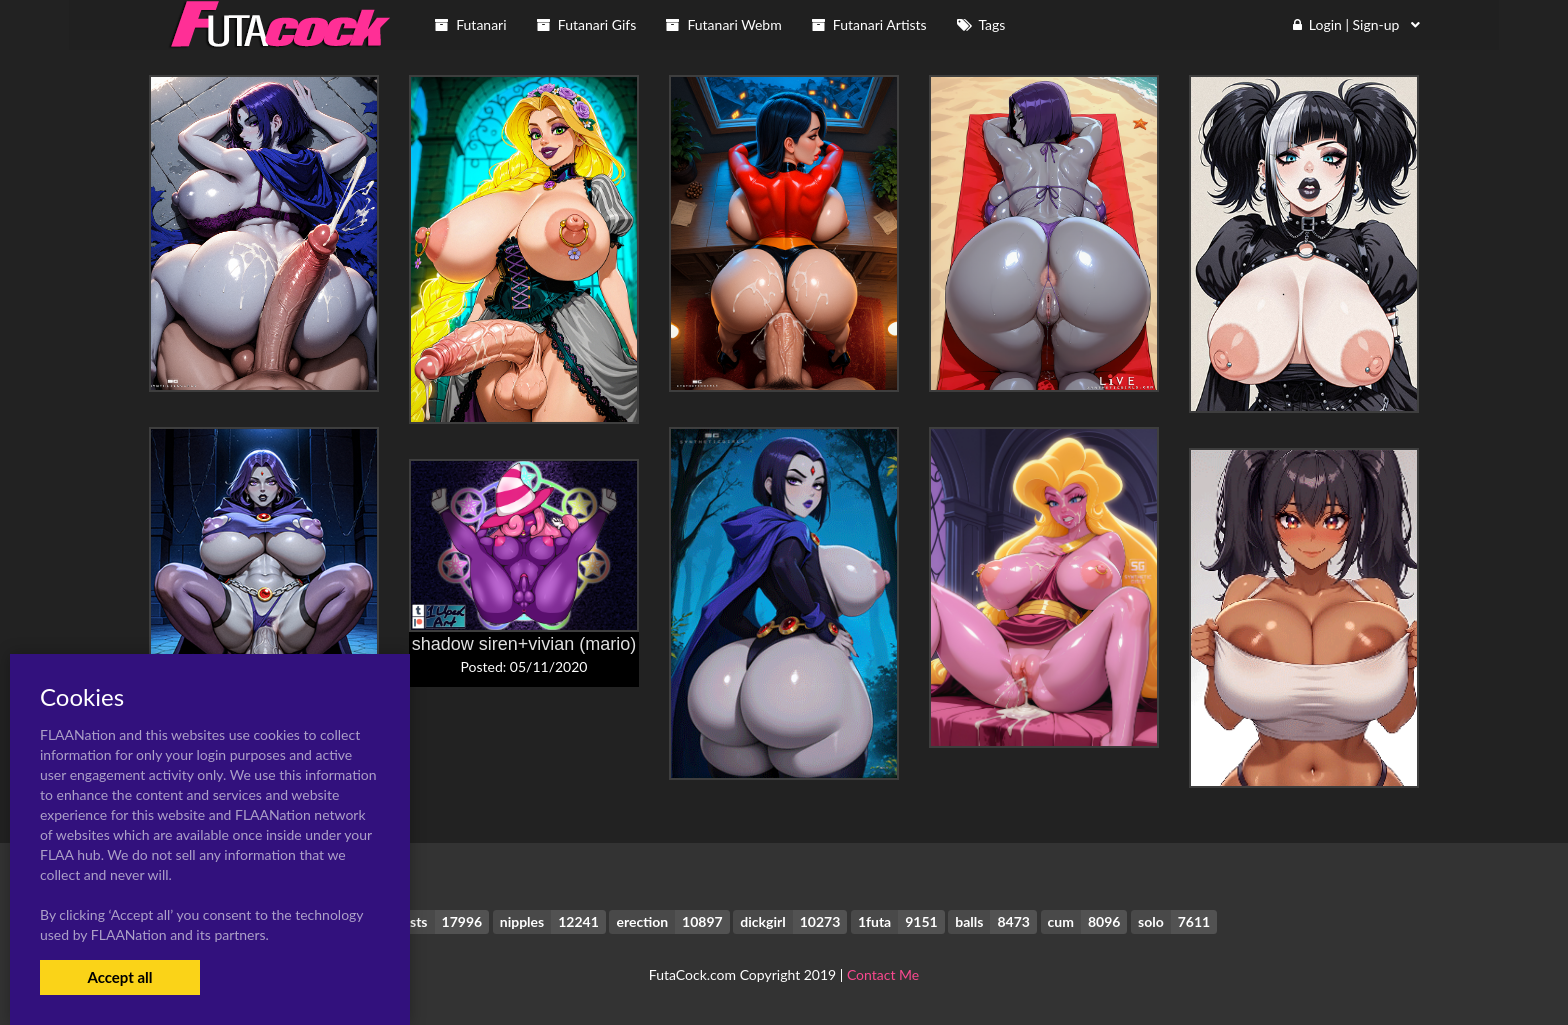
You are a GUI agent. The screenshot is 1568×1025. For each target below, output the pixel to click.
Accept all (119, 977)
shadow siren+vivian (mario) (524, 644)
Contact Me (883, 974)
